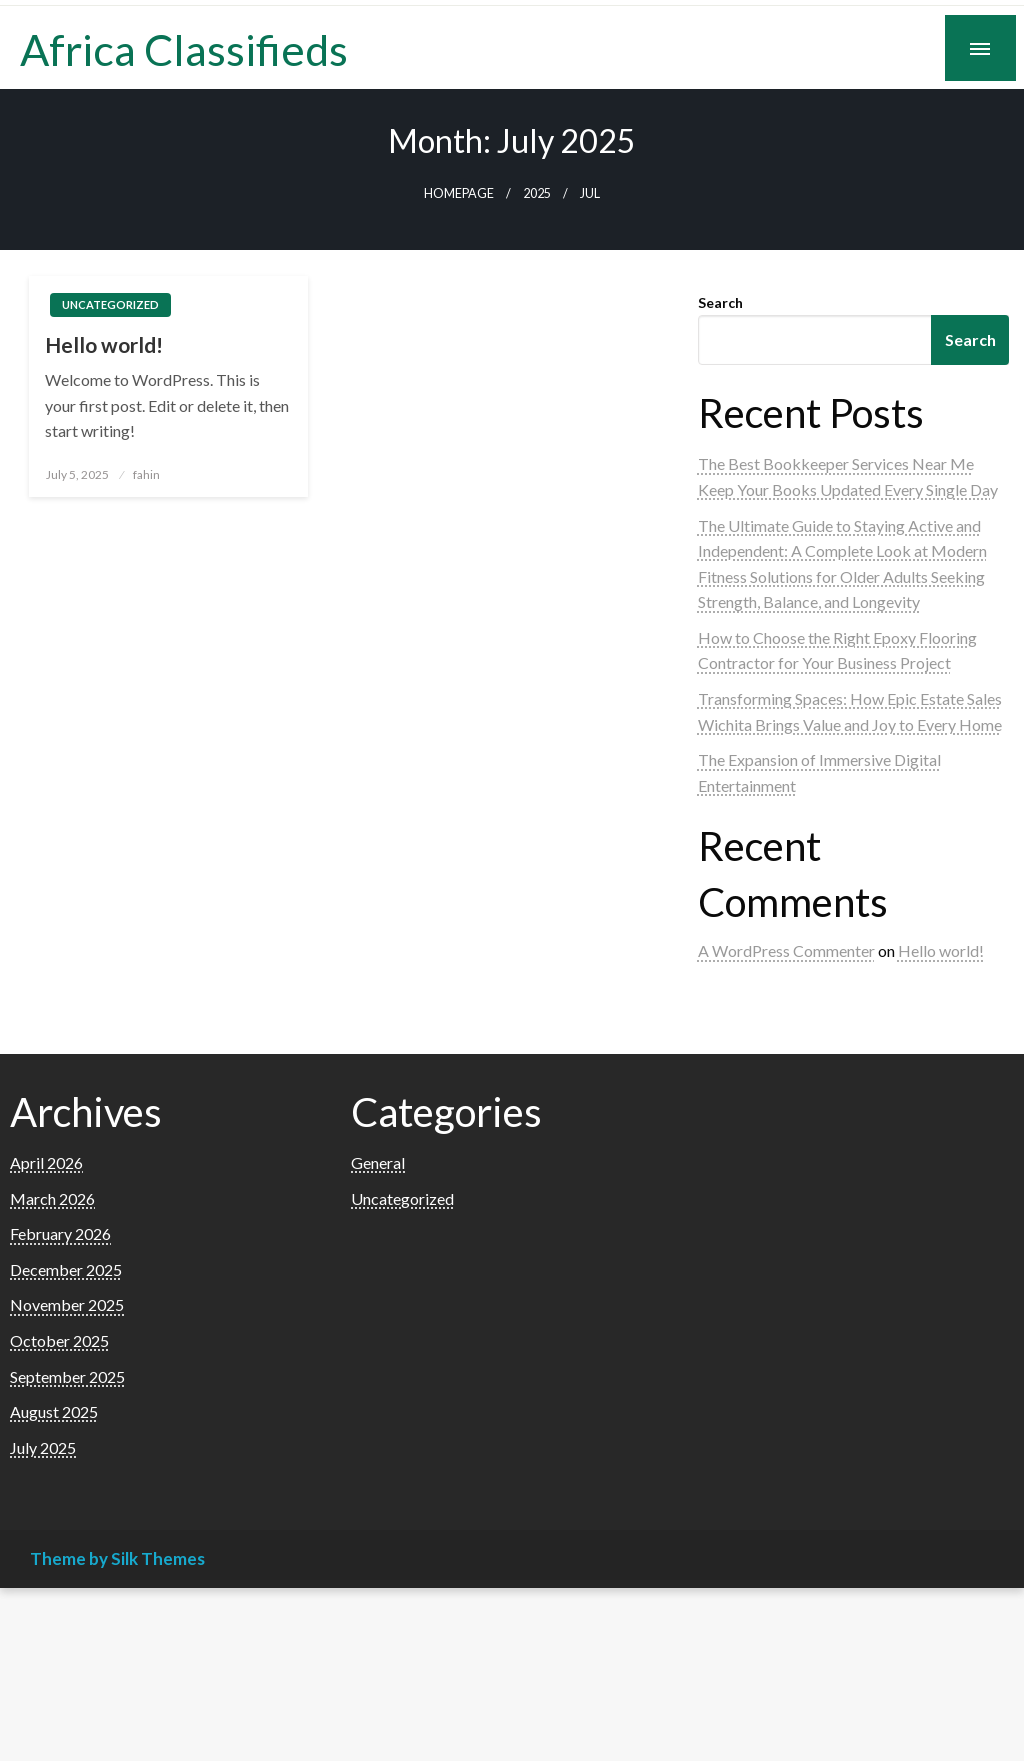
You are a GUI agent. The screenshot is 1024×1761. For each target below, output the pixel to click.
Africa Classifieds (184, 49)
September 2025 (67, 1376)
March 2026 (52, 1198)
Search (720, 302)
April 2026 (46, 1162)
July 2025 (43, 1447)
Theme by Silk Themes (117, 1558)
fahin (146, 474)
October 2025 (59, 1340)
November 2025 (67, 1304)
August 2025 (54, 1411)
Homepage (459, 193)
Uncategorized (110, 304)
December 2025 (66, 1269)
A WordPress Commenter (786, 950)
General (378, 1162)
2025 (537, 193)
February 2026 (60, 1233)
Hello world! (104, 344)
